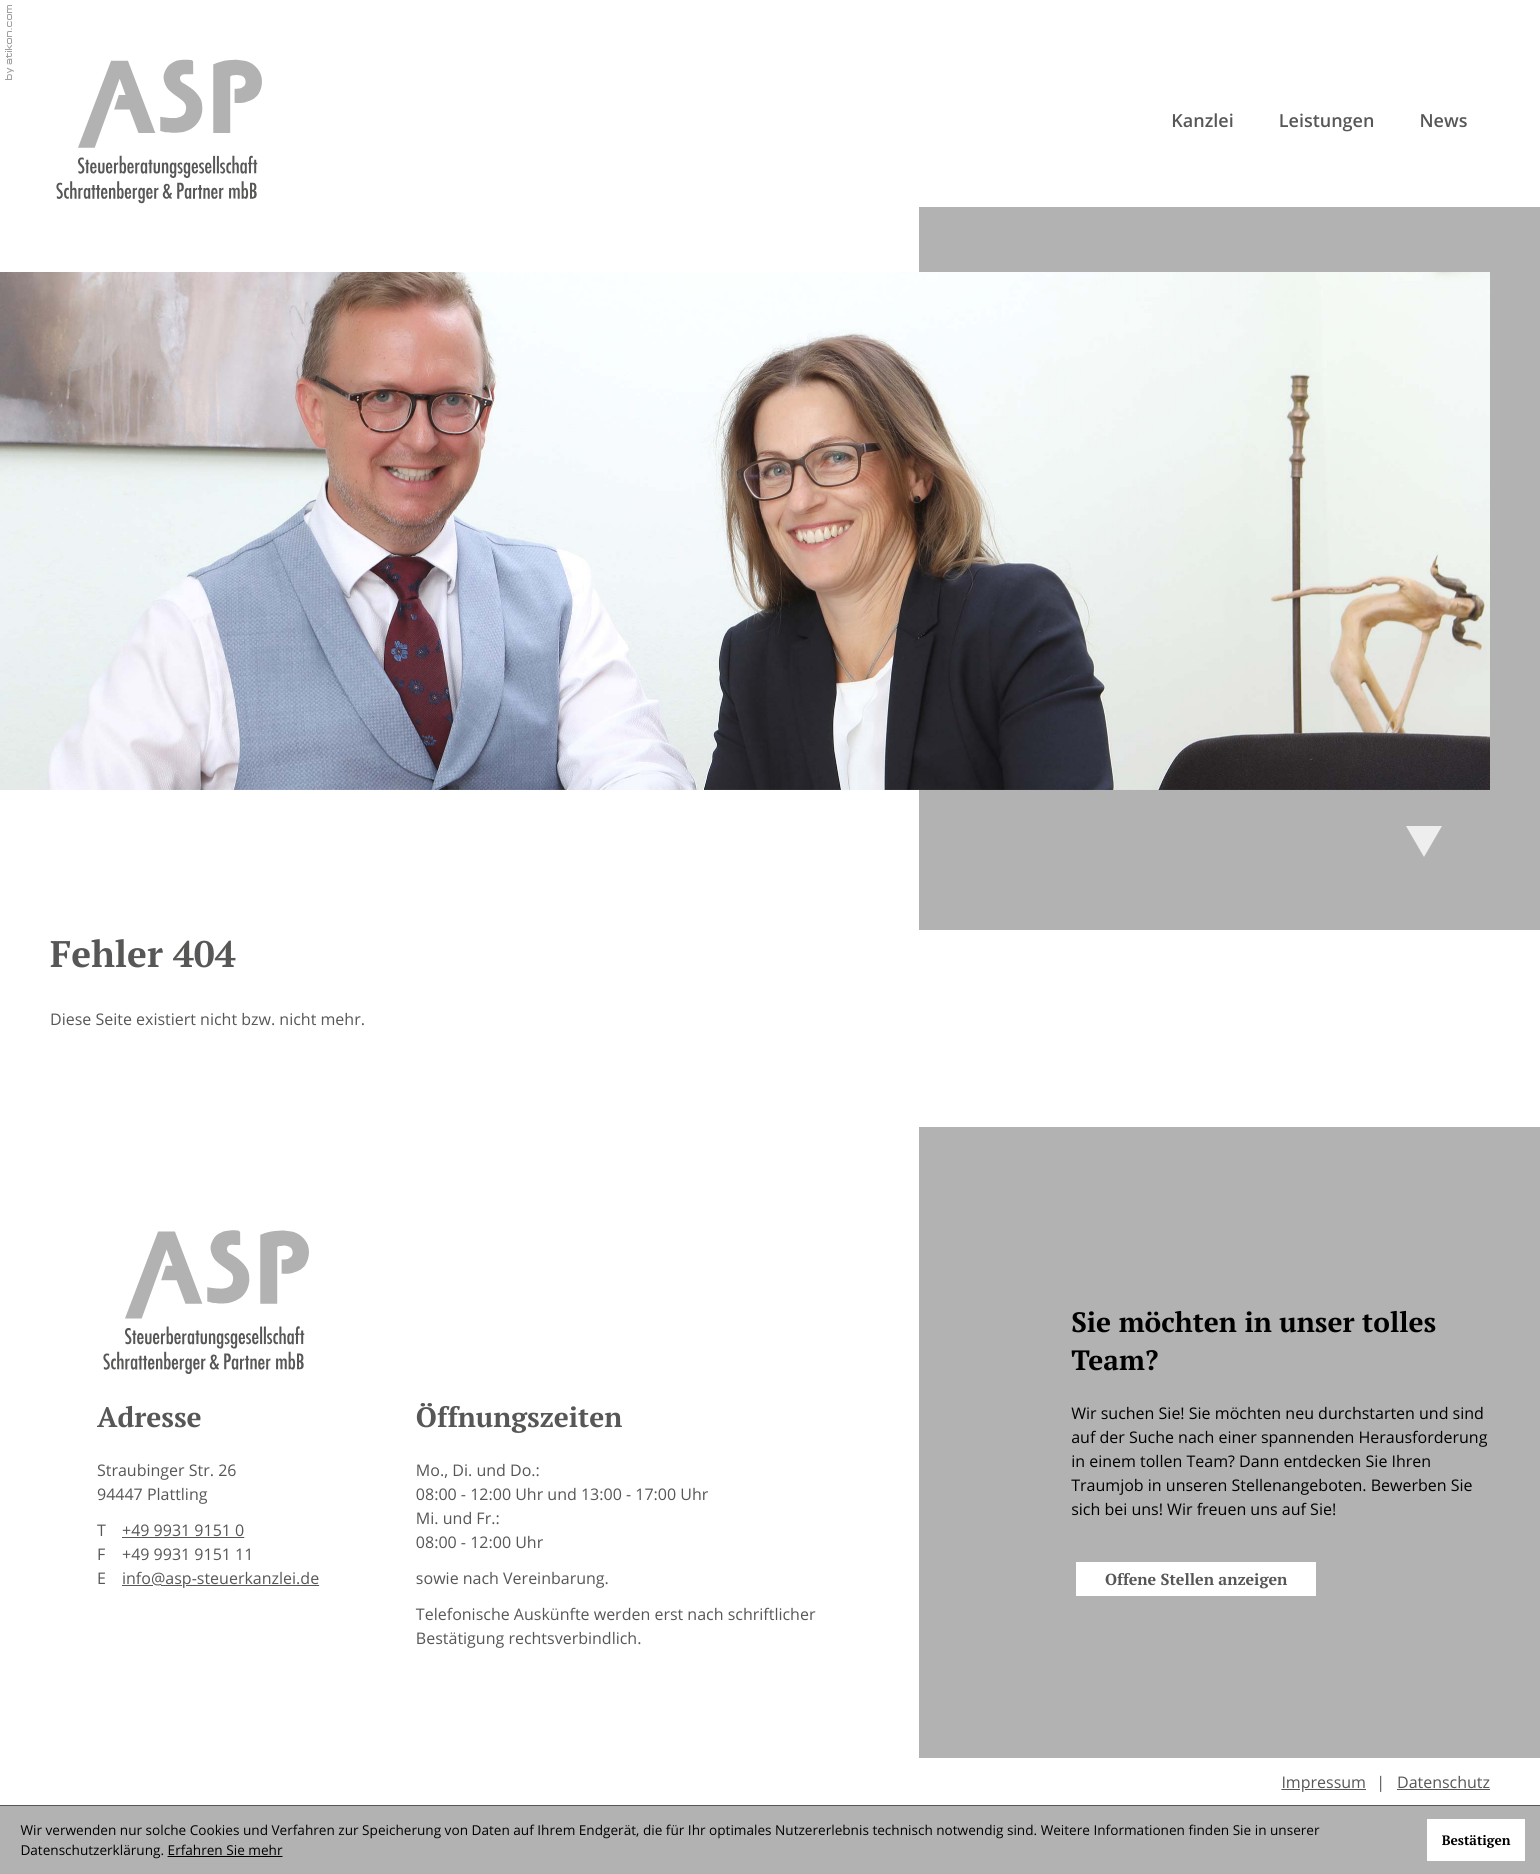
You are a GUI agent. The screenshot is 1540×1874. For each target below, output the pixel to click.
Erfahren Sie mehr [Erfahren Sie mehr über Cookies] (225, 1849)
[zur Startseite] (158, 130)
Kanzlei (1202, 121)
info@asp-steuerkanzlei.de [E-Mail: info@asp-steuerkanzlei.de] (220, 1578)
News (1444, 121)
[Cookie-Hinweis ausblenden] (1475, 1840)
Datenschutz (1443, 1782)
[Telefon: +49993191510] (183, 1530)
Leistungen (1327, 121)
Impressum (1323, 1782)
